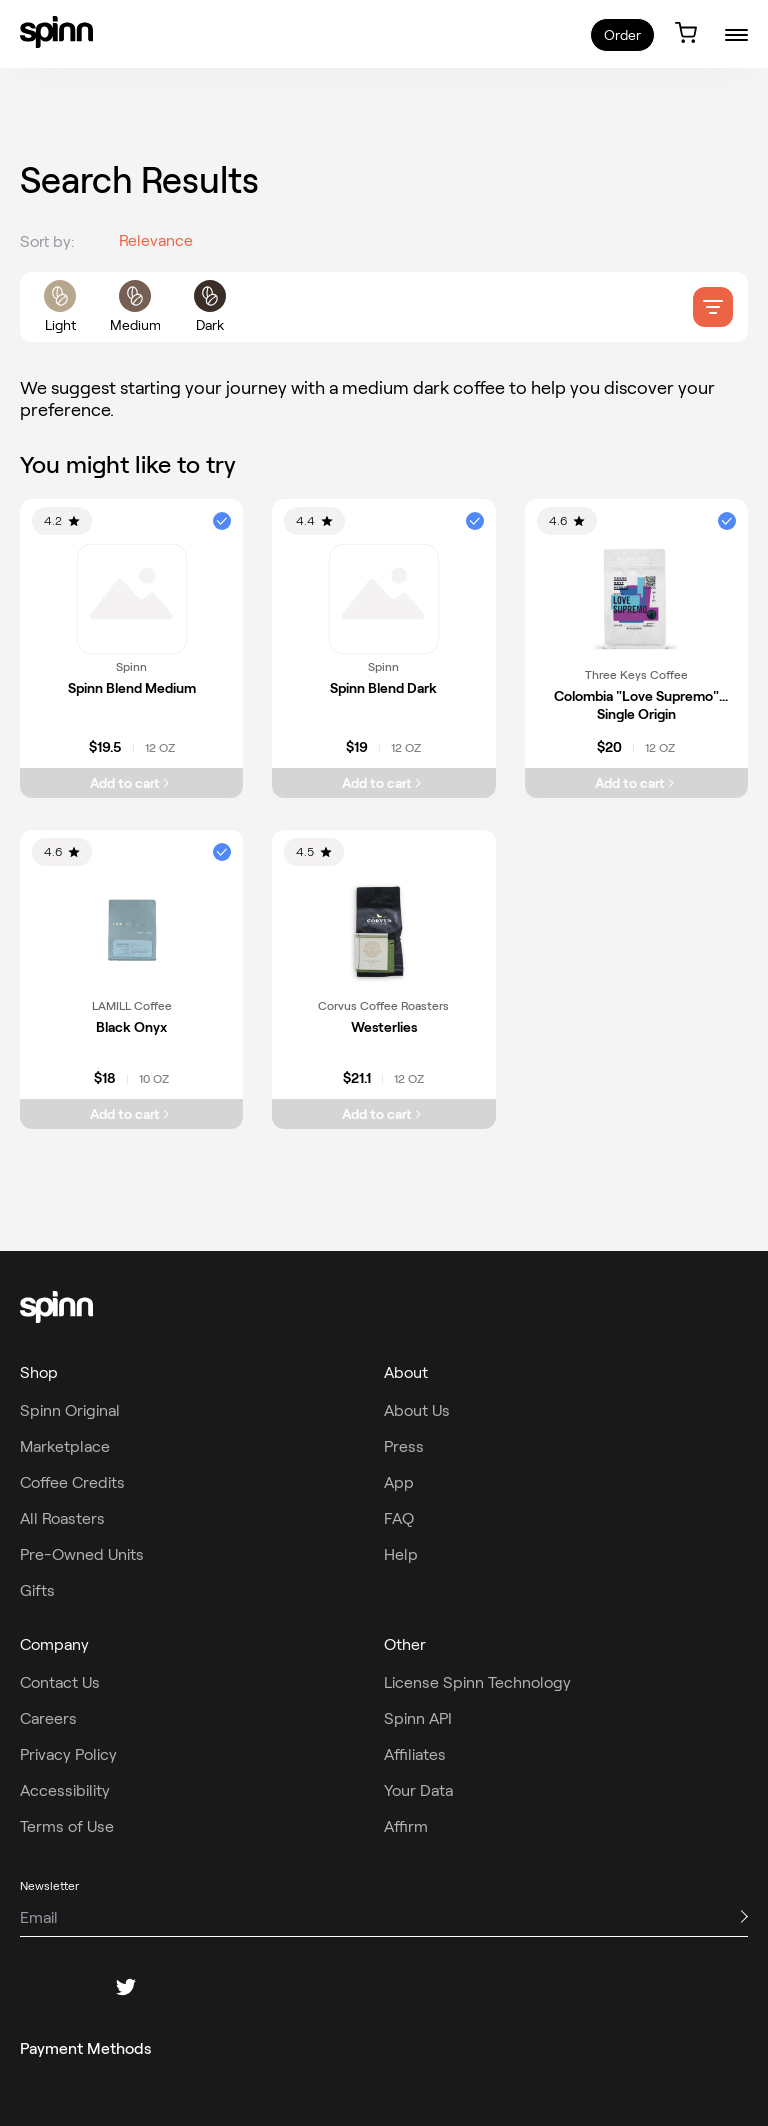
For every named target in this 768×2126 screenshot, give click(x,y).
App (399, 1482)
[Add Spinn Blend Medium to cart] (131, 783)
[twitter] (126, 1987)
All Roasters (62, 1518)
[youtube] (222, 1987)
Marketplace (65, 1446)
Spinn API (418, 1718)
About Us (417, 1410)
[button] (222, 521)
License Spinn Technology (477, 1682)
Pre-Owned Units (82, 1554)
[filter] (713, 307)
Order (622, 35)
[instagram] (78, 1987)
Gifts (37, 1590)
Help (401, 1554)
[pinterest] (174, 1987)
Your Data (418, 1790)
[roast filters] (135, 307)
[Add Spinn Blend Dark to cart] (383, 783)
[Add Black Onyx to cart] (131, 1114)
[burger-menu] (736, 34)
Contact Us (60, 1682)
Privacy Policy (68, 1754)
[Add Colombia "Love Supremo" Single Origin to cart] (636, 783)
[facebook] (30, 1987)
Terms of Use (67, 1826)
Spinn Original (70, 1410)
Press (404, 1446)
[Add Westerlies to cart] (383, 1114)
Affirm (406, 1826)
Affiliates (415, 1754)
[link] (56, 32)
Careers (48, 1718)
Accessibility (65, 1790)
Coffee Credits (72, 1482)
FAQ (399, 1518)
